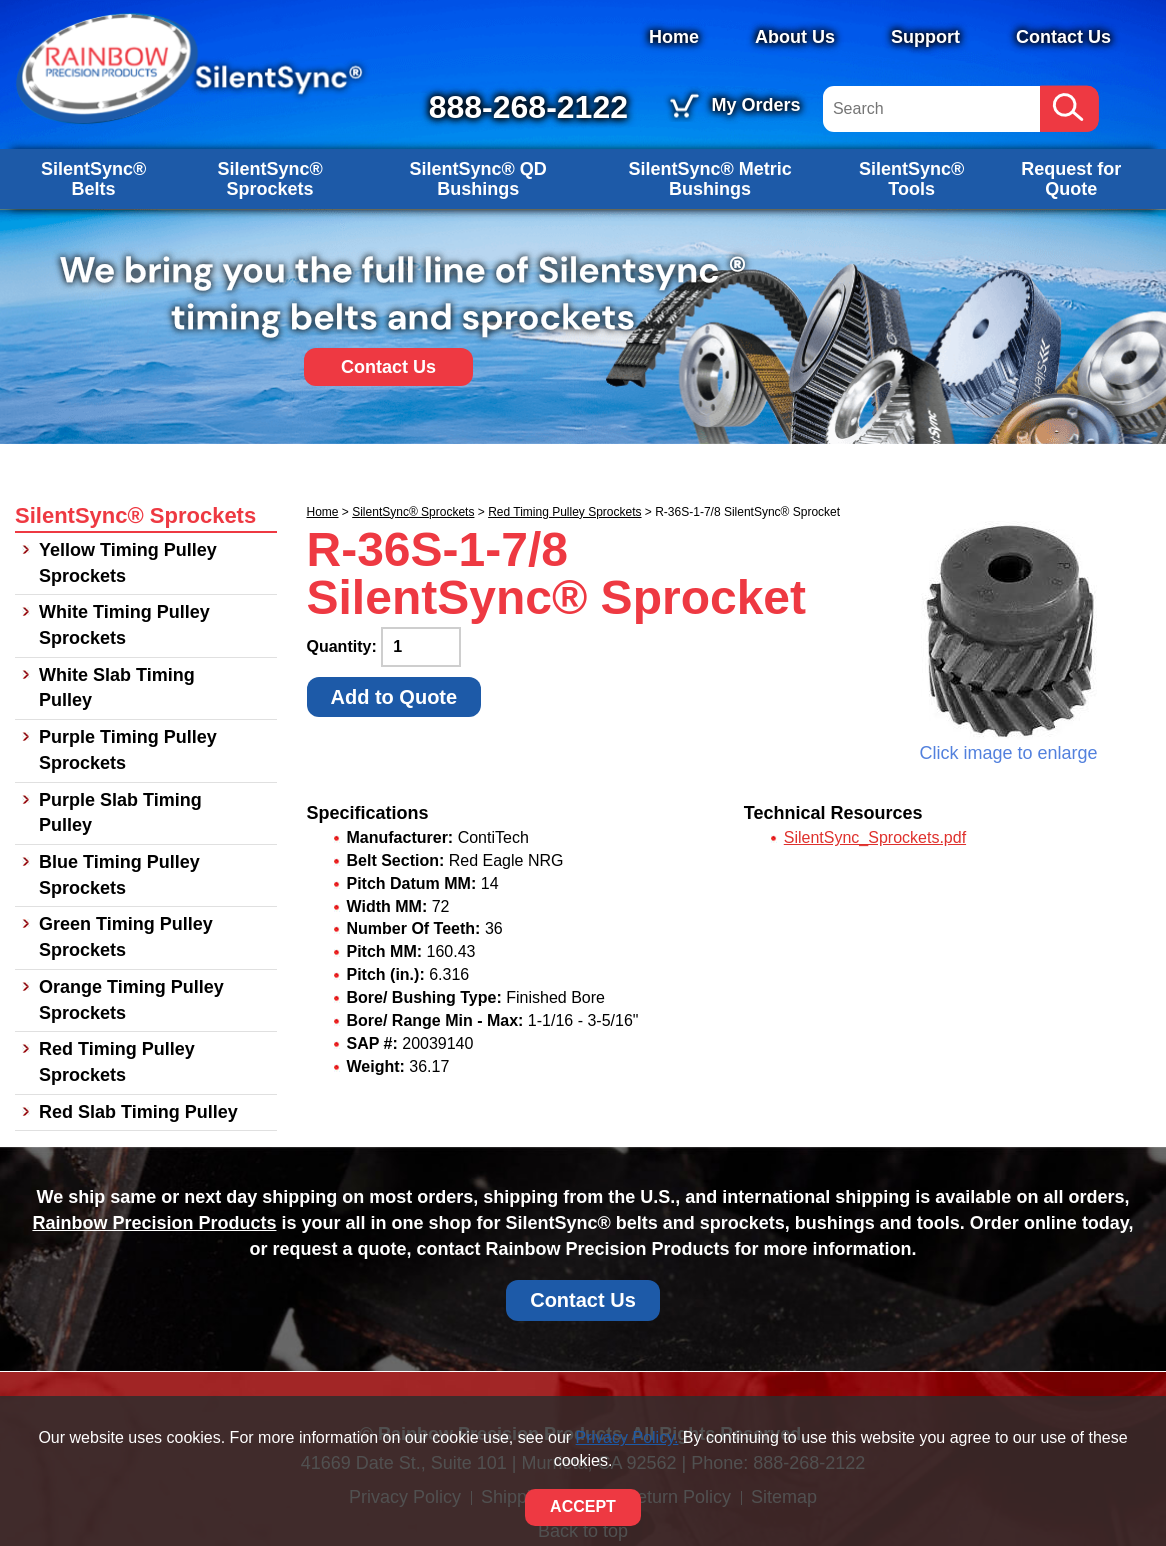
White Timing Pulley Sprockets (124, 625)
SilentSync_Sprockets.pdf (875, 837)
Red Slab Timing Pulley (138, 1112)
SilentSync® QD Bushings (478, 179)
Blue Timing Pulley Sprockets (119, 875)
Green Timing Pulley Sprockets (126, 937)
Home (674, 37)
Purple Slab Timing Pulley (120, 813)
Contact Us (1063, 37)
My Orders (755, 105)
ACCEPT (583, 1506)
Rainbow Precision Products (154, 1223)
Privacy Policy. (627, 1437)
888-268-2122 (528, 107)
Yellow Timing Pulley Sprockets (128, 563)
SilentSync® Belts (93, 179)
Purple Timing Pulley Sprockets (128, 750)
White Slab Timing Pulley (117, 688)
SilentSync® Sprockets (269, 179)
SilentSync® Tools (911, 179)
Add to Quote (394, 697)
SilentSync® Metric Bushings (709, 179)
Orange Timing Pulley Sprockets (131, 1000)
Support (925, 37)
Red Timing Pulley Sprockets (564, 512)
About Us (795, 37)
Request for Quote (1071, 179)
